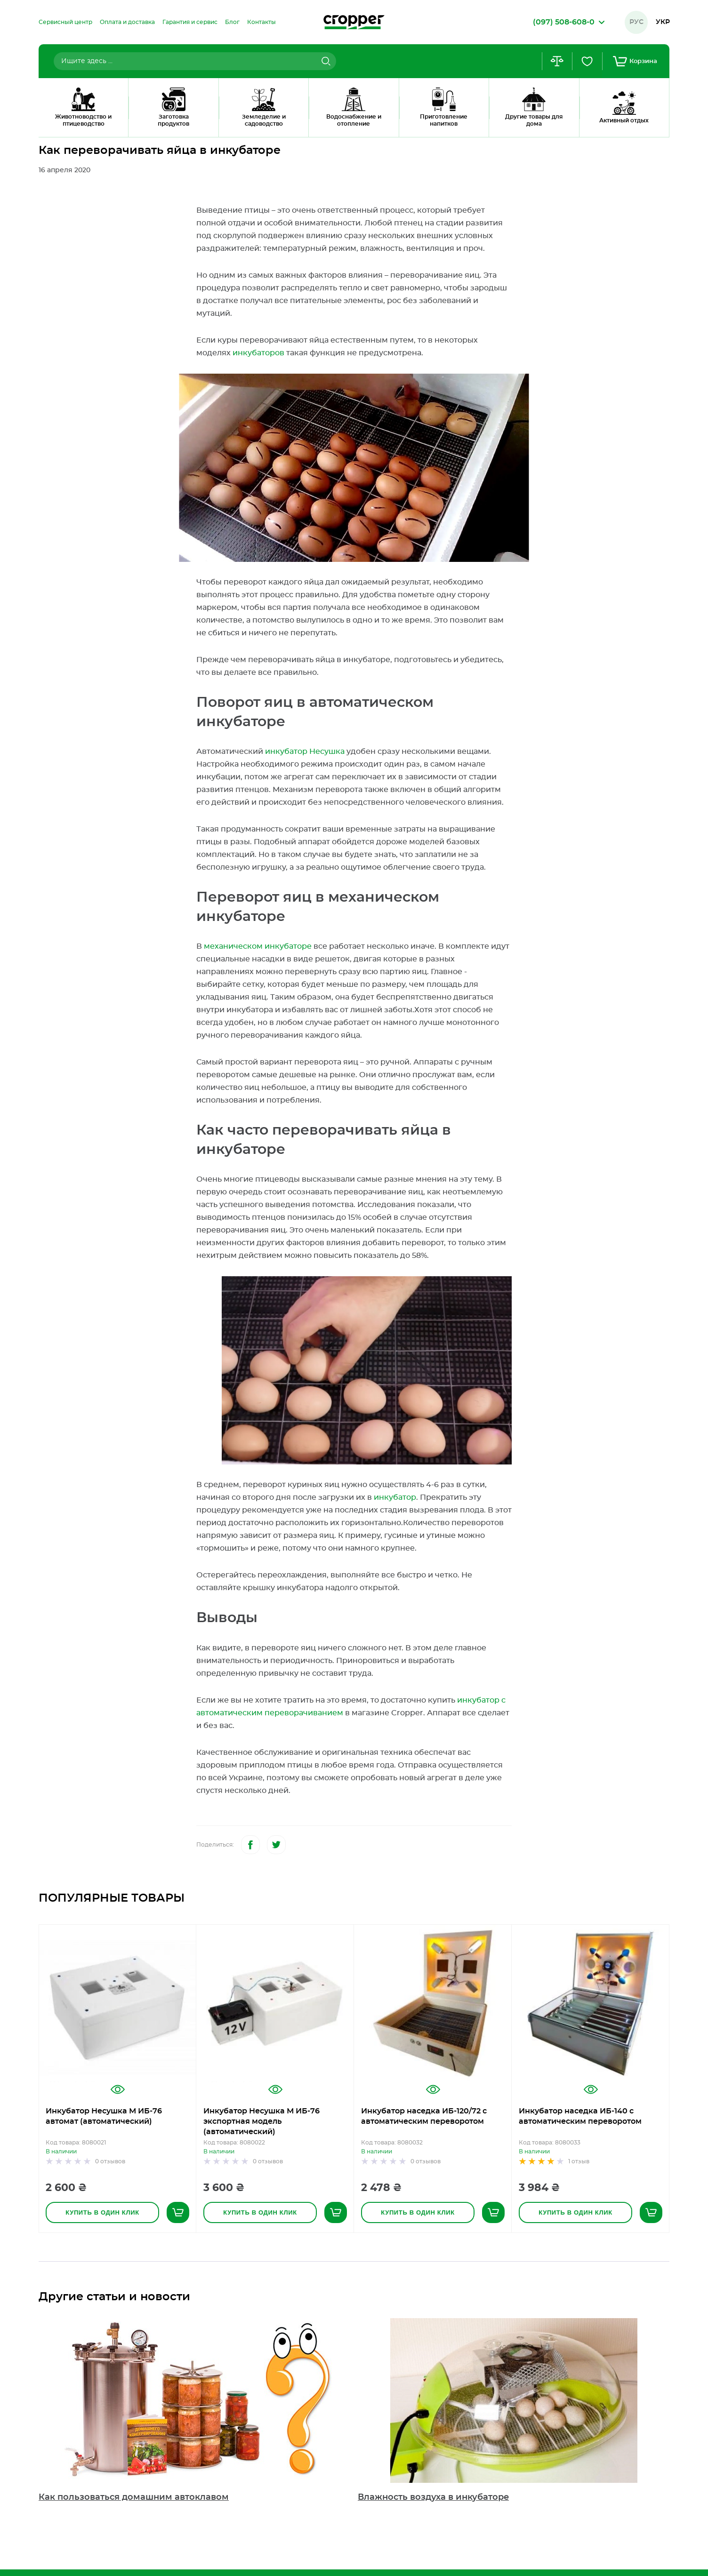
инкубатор (395, 1497)
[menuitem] (65, 22)
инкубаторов (258, 353)
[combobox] (195, 61)
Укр (663, 22)
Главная (50, 125)
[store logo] (354, 22)
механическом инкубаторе (258, 946)
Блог (83, 125)
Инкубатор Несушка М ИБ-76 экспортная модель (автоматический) (261, 2121)
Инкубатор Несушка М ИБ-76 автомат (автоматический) (104, 2116)
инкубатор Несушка (305, 751)
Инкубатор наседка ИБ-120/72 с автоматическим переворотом (424, 2116)
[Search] (324, 61)
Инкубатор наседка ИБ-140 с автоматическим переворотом (580, 2116)
